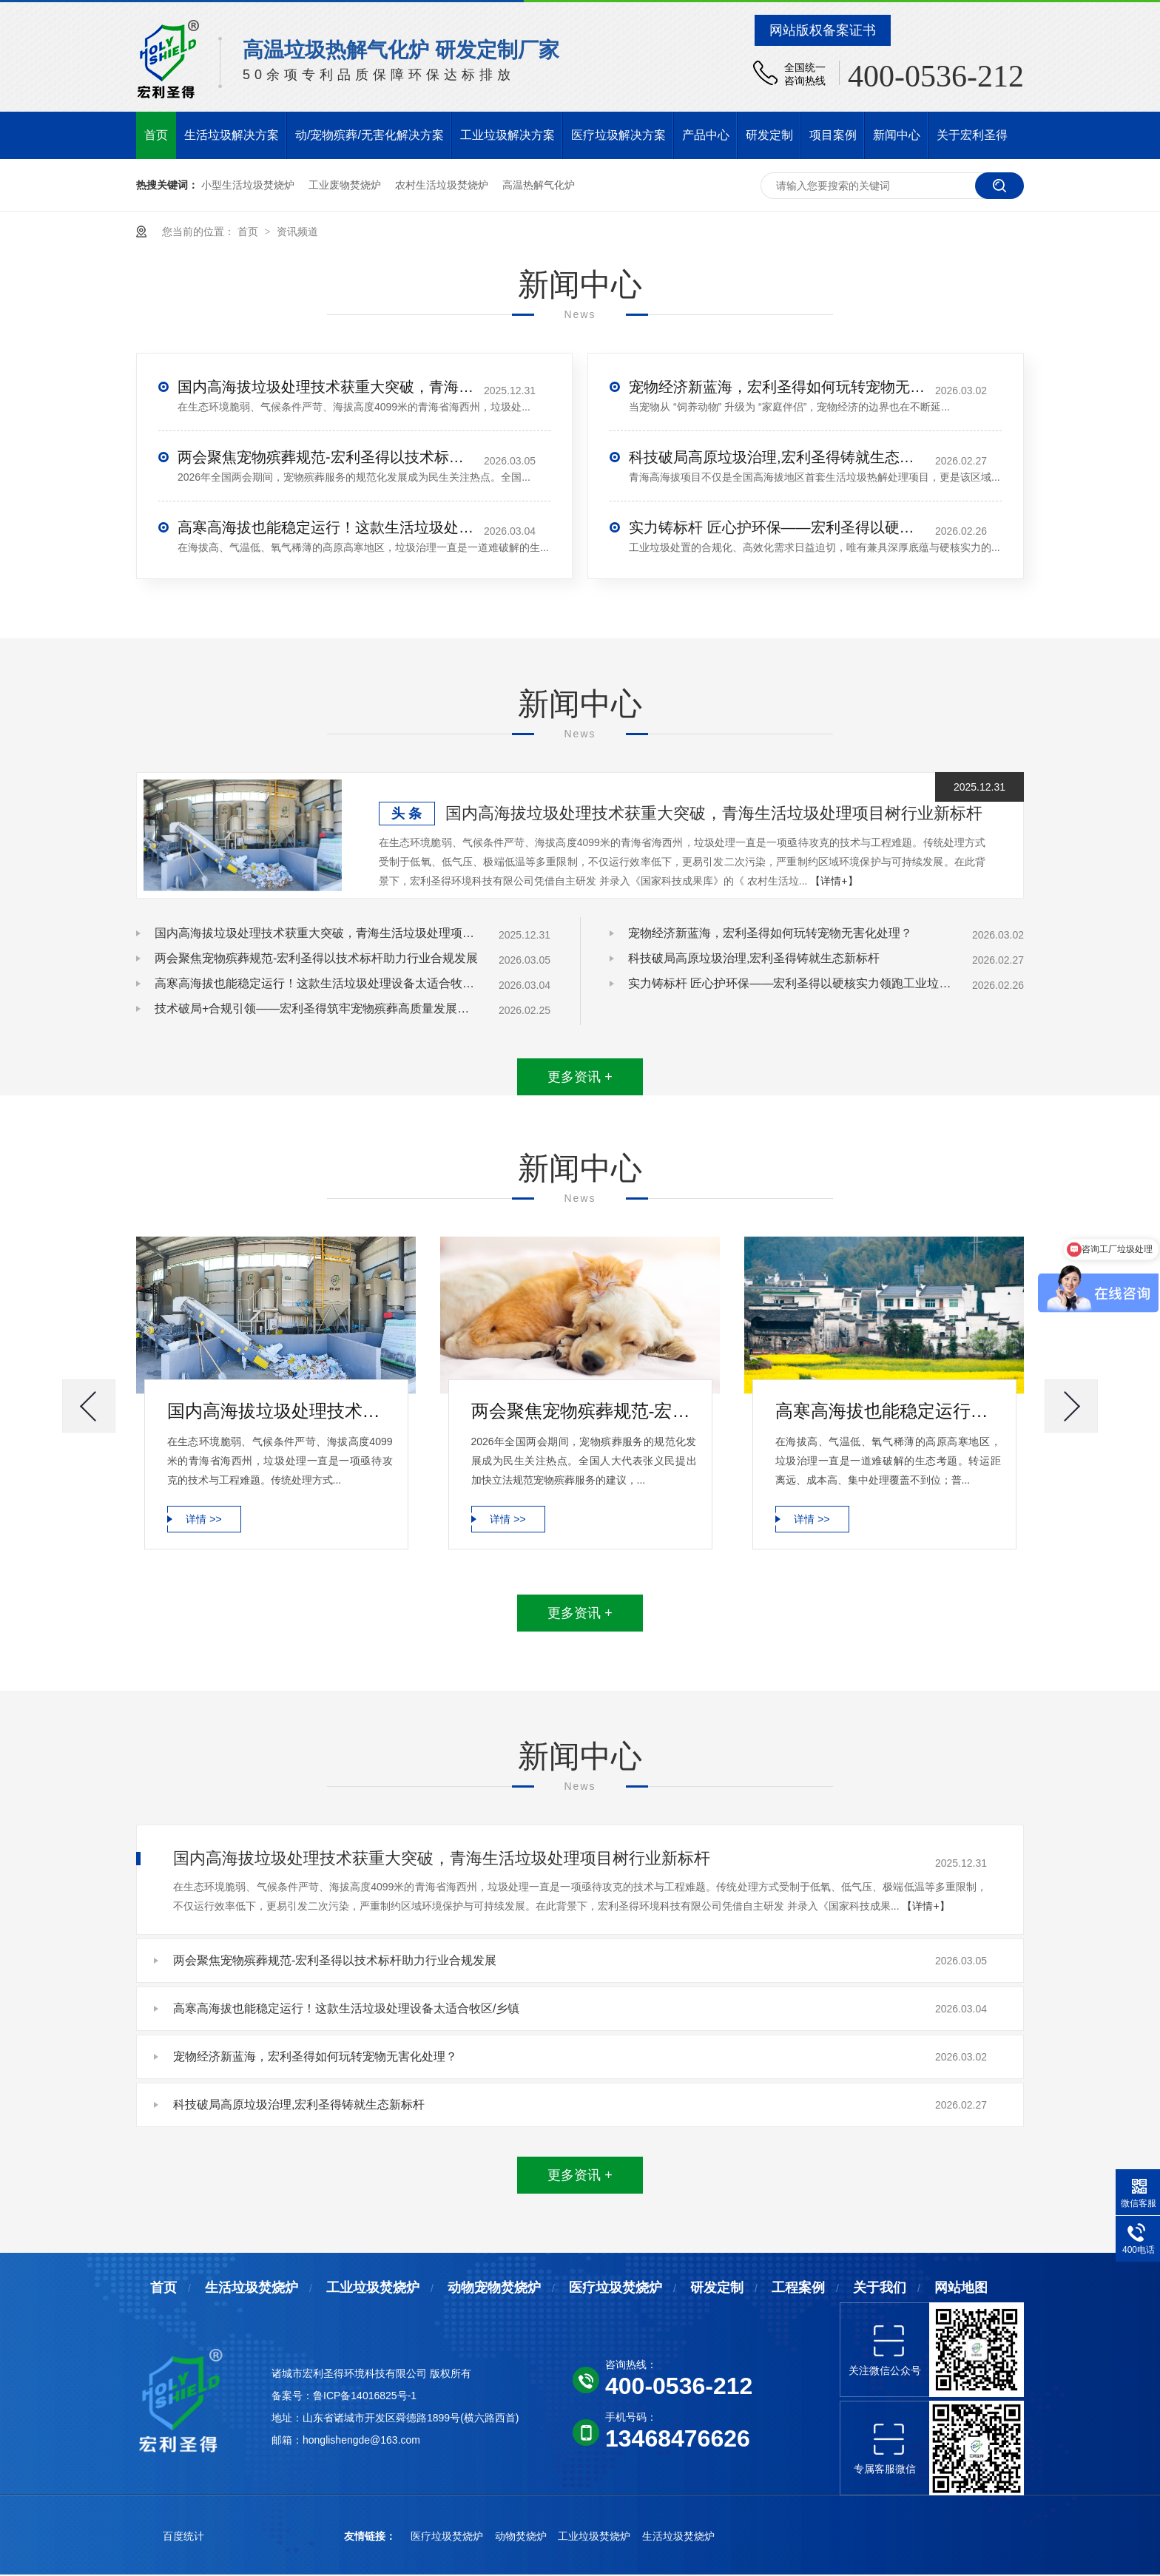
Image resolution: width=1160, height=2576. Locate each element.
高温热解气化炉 (538, 185)
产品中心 (705, 135)
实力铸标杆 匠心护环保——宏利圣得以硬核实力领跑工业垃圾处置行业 (777, 527)
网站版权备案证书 (822, 30)
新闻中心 (896, 135)
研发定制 (769, 135)
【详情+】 (833, 881)
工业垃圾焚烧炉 (372, 2287)
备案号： (292, 2395)
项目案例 (833, 135)
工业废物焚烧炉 (344, 185)
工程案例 (798, 2287)
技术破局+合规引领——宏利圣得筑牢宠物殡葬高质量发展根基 (317, 1008)
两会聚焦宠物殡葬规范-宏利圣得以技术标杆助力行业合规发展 (325, 457)
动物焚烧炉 (522, 2536)
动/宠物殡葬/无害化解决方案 (369, 135)
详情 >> (203, 1519)
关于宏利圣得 (972, 135)
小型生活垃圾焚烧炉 (247, 185)
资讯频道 (297, 231)
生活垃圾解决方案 (231, 135)
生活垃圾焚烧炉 (251, 2287)
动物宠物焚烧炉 (494, 2287)
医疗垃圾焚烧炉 (615, 2287)
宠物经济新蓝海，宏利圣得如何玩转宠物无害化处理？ (777, 387)
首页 (156, 135)
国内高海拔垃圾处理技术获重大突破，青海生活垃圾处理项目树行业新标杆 (325, 387)
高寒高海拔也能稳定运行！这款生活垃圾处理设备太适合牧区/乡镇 (325, 527)
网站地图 (961, 2287)
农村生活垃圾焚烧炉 (441, 185)
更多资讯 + (580, 1076)
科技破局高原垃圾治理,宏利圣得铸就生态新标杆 (777, 457)
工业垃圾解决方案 (507, 135)
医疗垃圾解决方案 (618, 135)
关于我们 (879, 2287)
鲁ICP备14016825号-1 (365, 2395)
